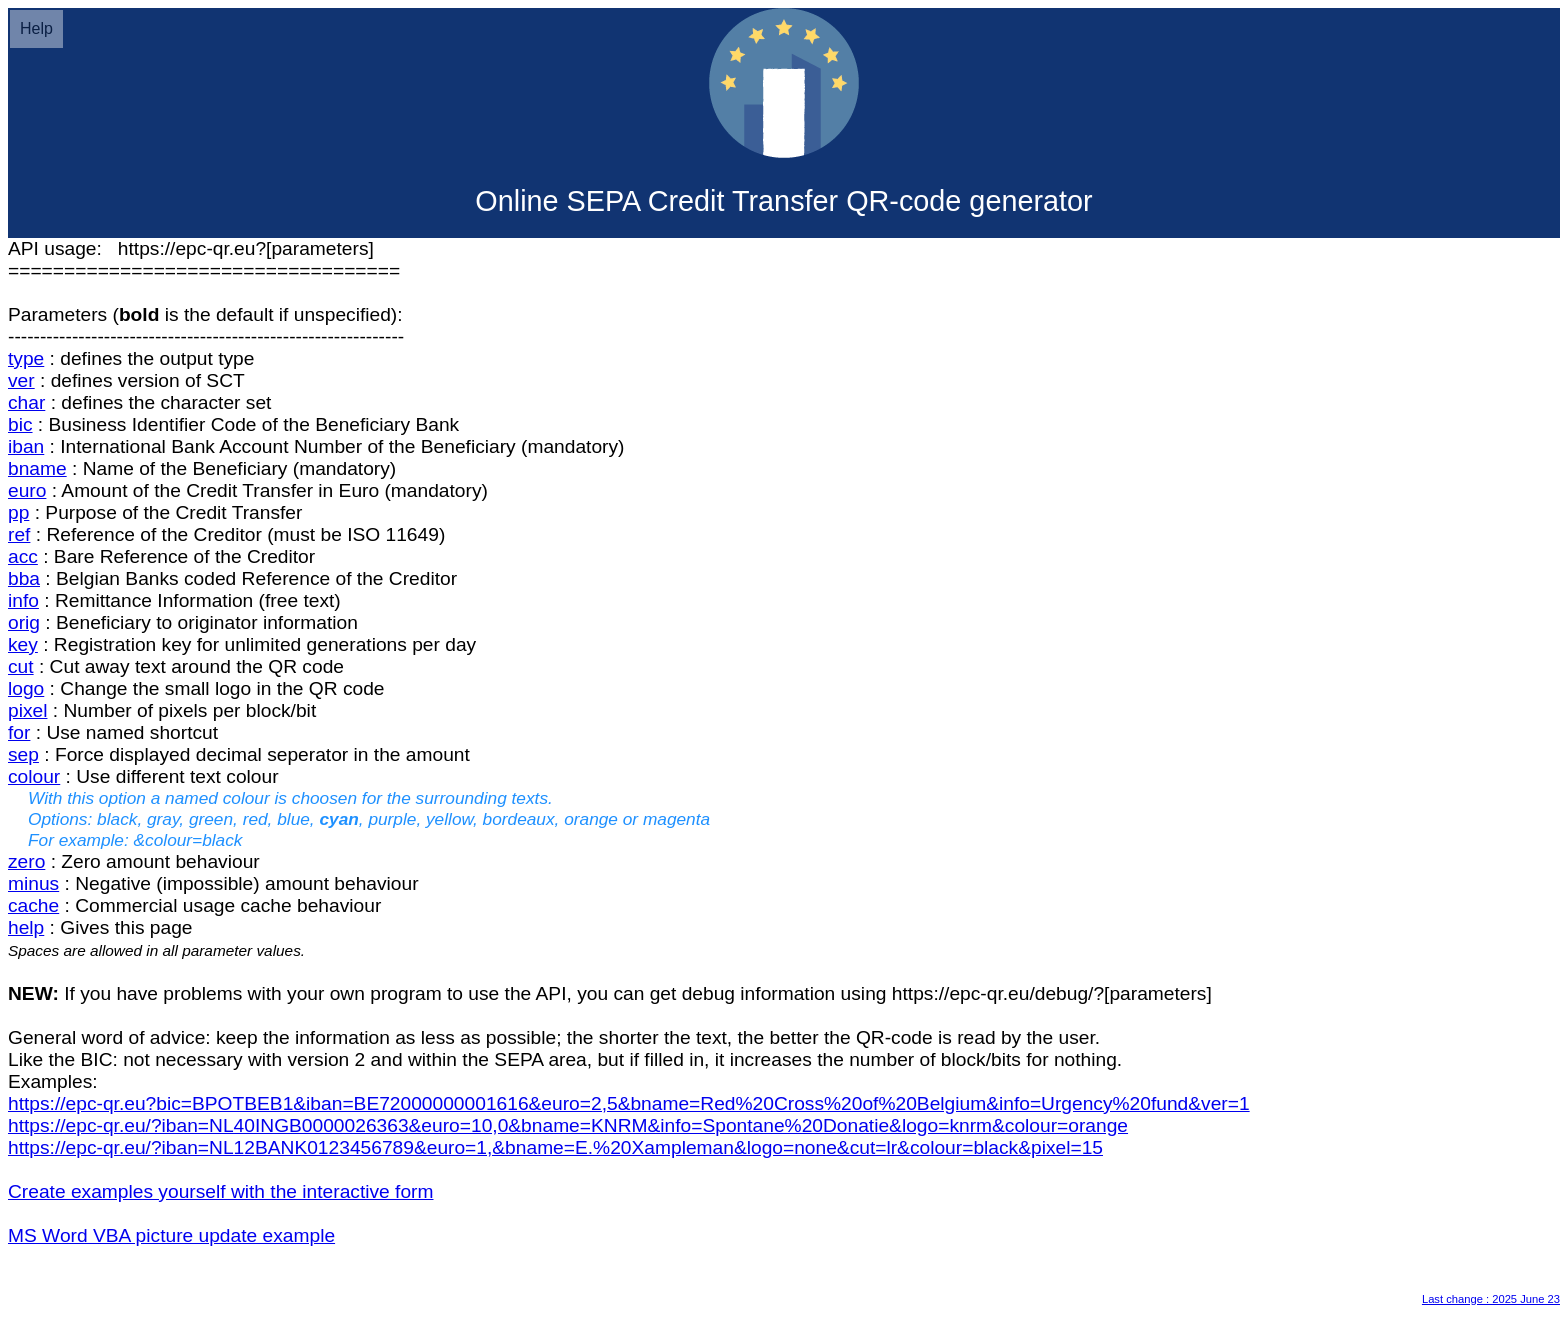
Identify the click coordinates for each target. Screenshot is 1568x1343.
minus (33, 883)
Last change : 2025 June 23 (1491, 1299)
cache (33, 905)
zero (26, 861)
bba (24, 578)
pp (18, 512)
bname (37, 468)
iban (26, 446)
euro (27, 490)
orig (24, 622)
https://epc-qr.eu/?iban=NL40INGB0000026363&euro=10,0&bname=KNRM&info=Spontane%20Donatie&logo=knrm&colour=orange (568, 1125)
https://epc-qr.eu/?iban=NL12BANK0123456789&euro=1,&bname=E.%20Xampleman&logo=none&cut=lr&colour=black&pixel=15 (555, 1147)
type (26, 358)
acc (23, 556)
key (23, 644)
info (23, 600)
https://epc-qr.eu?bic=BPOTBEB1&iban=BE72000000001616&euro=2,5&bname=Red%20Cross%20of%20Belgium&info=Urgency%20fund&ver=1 (629, 1103)
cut (21, 666)
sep (23, 754)
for (19, 732)
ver (21, 380)
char (26, 402)
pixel (27, 710)
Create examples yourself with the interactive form (221, 1191)
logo (26, 688)
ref (19, 534)
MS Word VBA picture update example (171, 1235)
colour (34, 776)
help (26, 927)
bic (20, 424)
